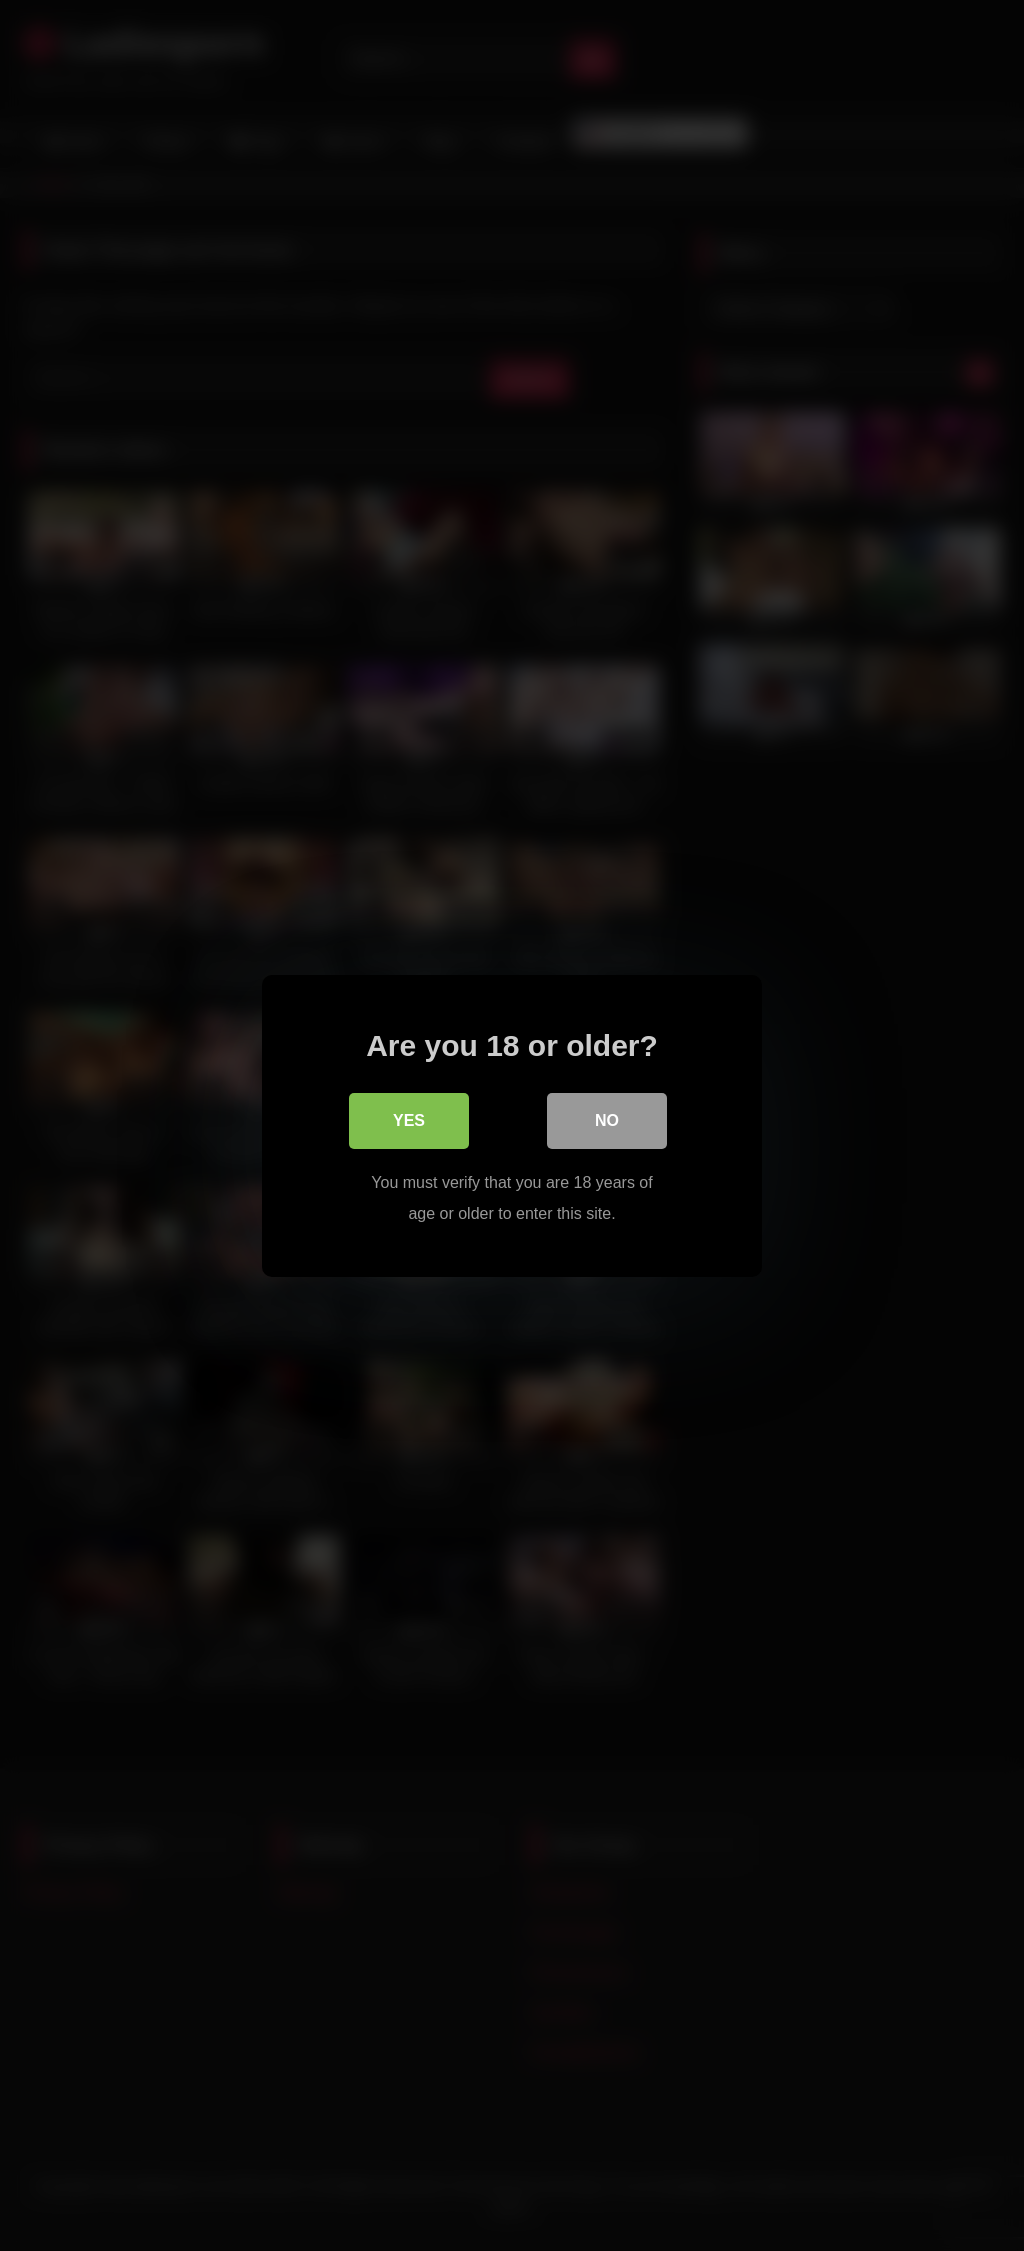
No (607, 1120)
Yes (409, 1120)
